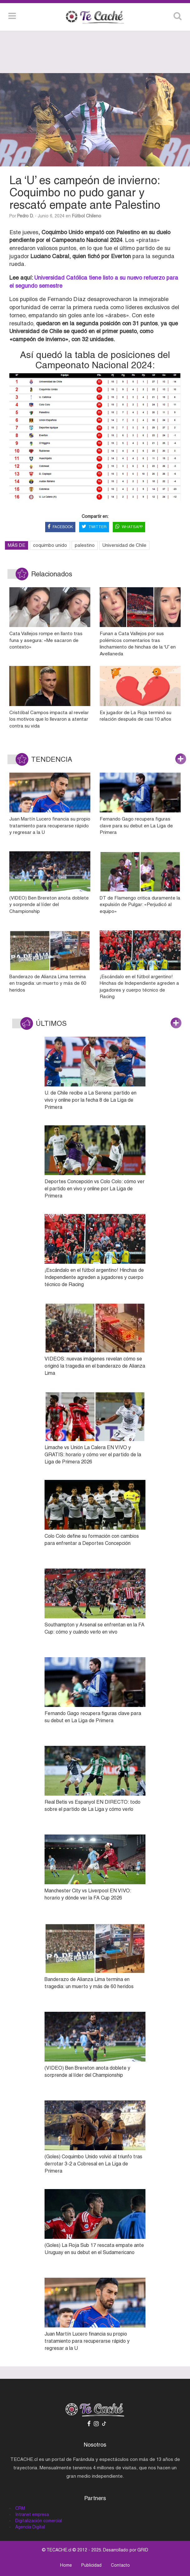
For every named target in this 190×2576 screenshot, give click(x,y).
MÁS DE (16, 545)
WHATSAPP (129, 527)
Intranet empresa (32, 2514)
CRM (20, 2508)
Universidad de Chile (124, 545)
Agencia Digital (30, 2526)
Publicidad (91, 2565)
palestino (85, 545)
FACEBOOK (60, 527)
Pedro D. (25, 215)
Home (66, 2565)
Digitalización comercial (38, 2520)
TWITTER (94, 527)
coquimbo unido (50, 545)
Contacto (120, 2565)
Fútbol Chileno (86, 215)
